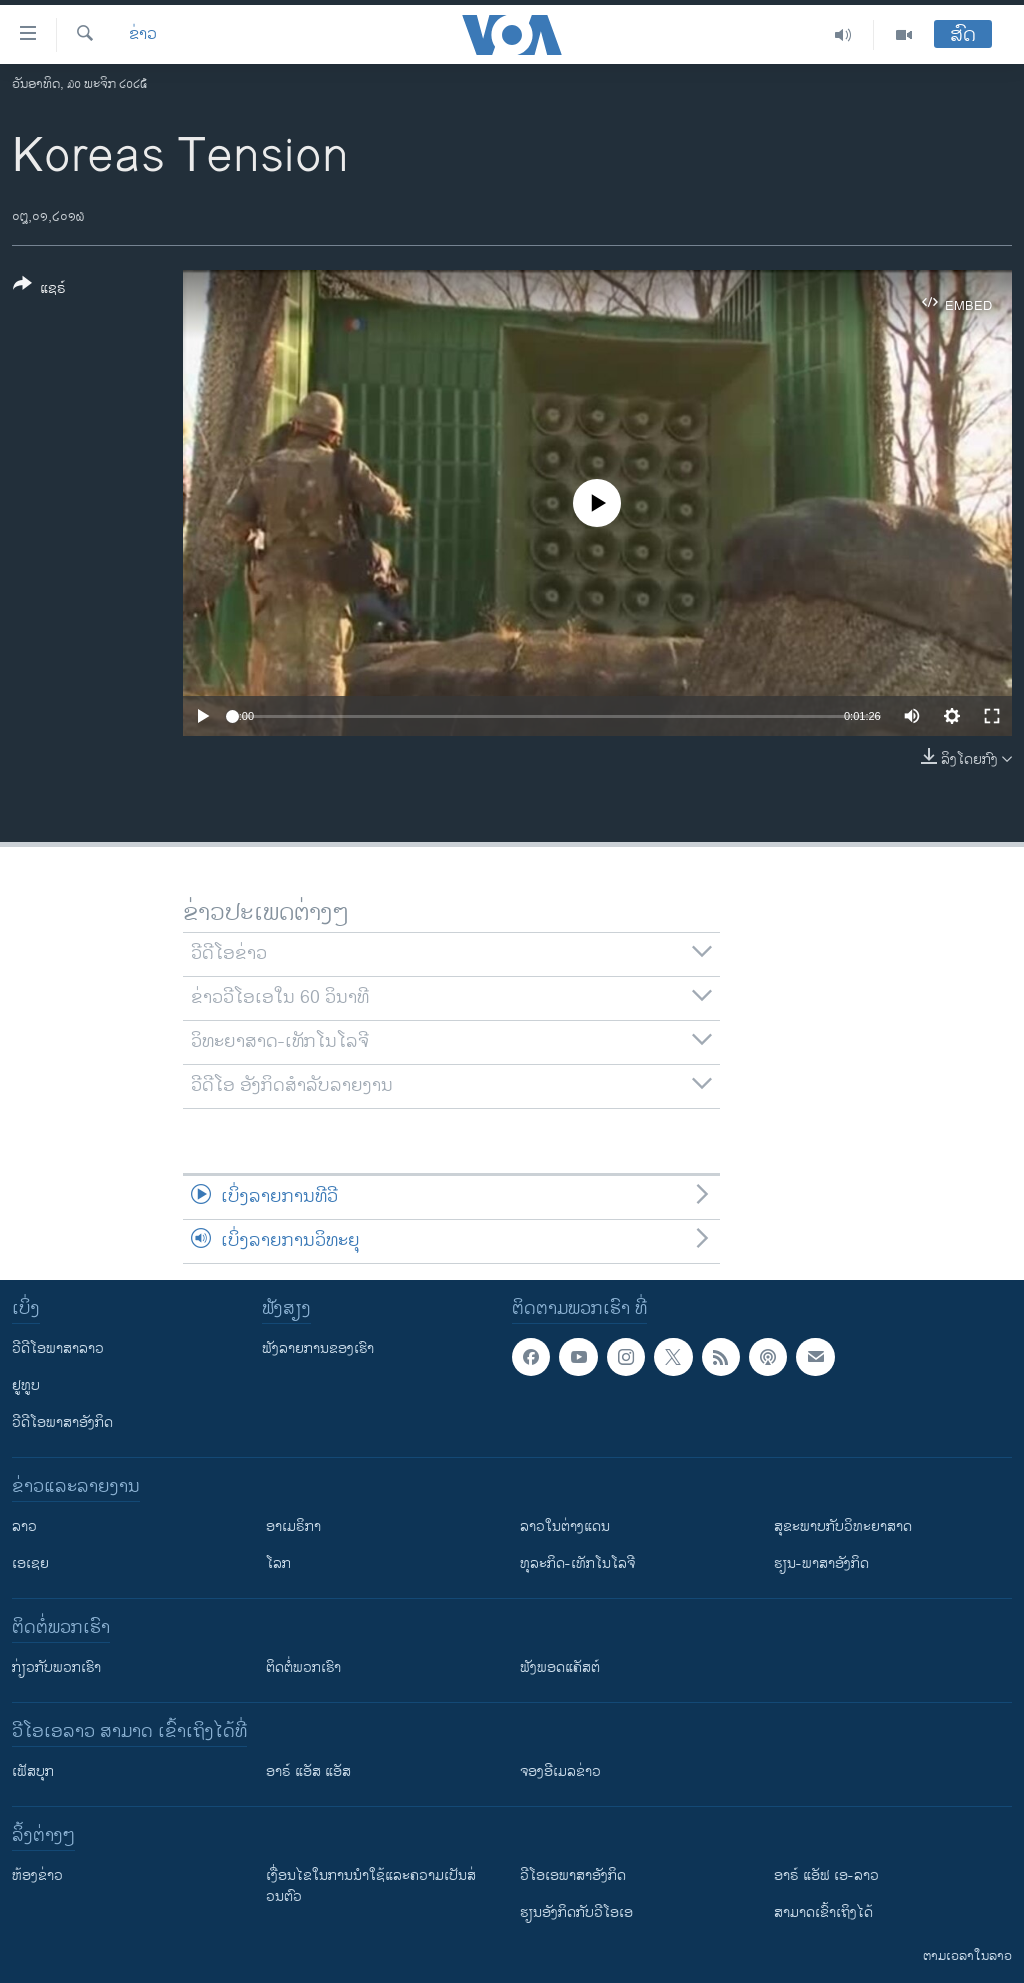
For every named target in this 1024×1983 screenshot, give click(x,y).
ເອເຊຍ (30, 1563)
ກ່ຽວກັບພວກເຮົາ (56, 1667)
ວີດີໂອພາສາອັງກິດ (62, 1422)
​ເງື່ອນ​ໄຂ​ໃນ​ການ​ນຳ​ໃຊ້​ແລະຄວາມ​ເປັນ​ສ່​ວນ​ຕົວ (371, 1886)
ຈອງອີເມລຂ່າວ (560, 1771)
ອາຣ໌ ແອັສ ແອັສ (308, 1771)
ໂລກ (278, 1563)
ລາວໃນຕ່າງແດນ (565, 1526)
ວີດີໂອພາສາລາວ (58, 1348)
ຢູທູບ (26, 1385)
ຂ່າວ (143, 35)
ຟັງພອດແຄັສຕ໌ (560, 1667)
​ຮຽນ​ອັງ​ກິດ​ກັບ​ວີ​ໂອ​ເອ (576, 1912)
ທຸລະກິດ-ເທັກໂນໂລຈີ (577, 1563)
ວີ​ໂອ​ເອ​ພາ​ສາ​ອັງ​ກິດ (573, 1875)
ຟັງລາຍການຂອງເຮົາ (318, 1348)
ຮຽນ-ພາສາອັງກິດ (821, 1563)
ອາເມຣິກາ (293, 1526)
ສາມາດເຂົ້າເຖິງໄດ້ (823, 1912)
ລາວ (24, 1526)
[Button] (39, 290)
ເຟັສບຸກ (33, 1771)
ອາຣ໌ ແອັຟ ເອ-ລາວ (826, 1875)
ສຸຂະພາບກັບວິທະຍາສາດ (843, 1526)
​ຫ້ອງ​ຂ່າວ (37, 1875)
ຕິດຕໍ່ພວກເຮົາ (303, 1667)
